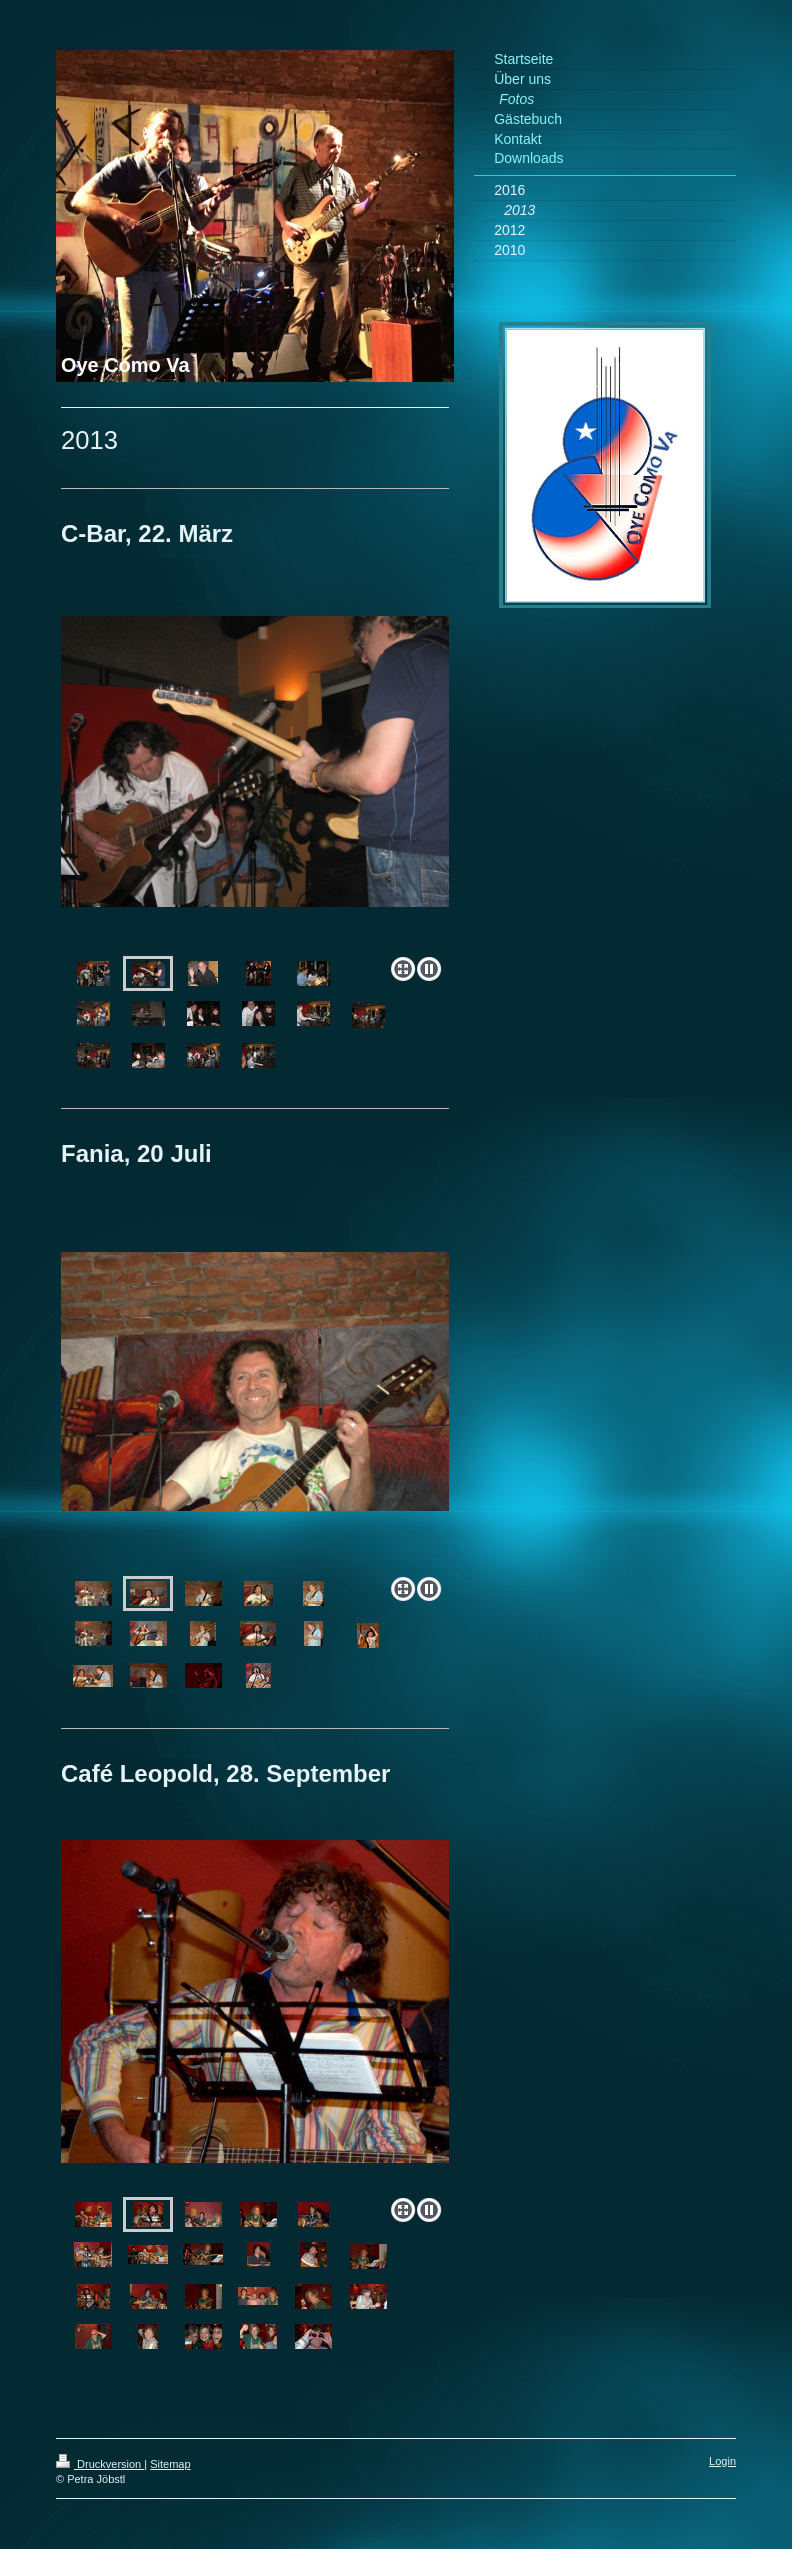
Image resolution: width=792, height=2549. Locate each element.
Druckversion (100, 2464)
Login (722, 2461)
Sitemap (170, 2464)
